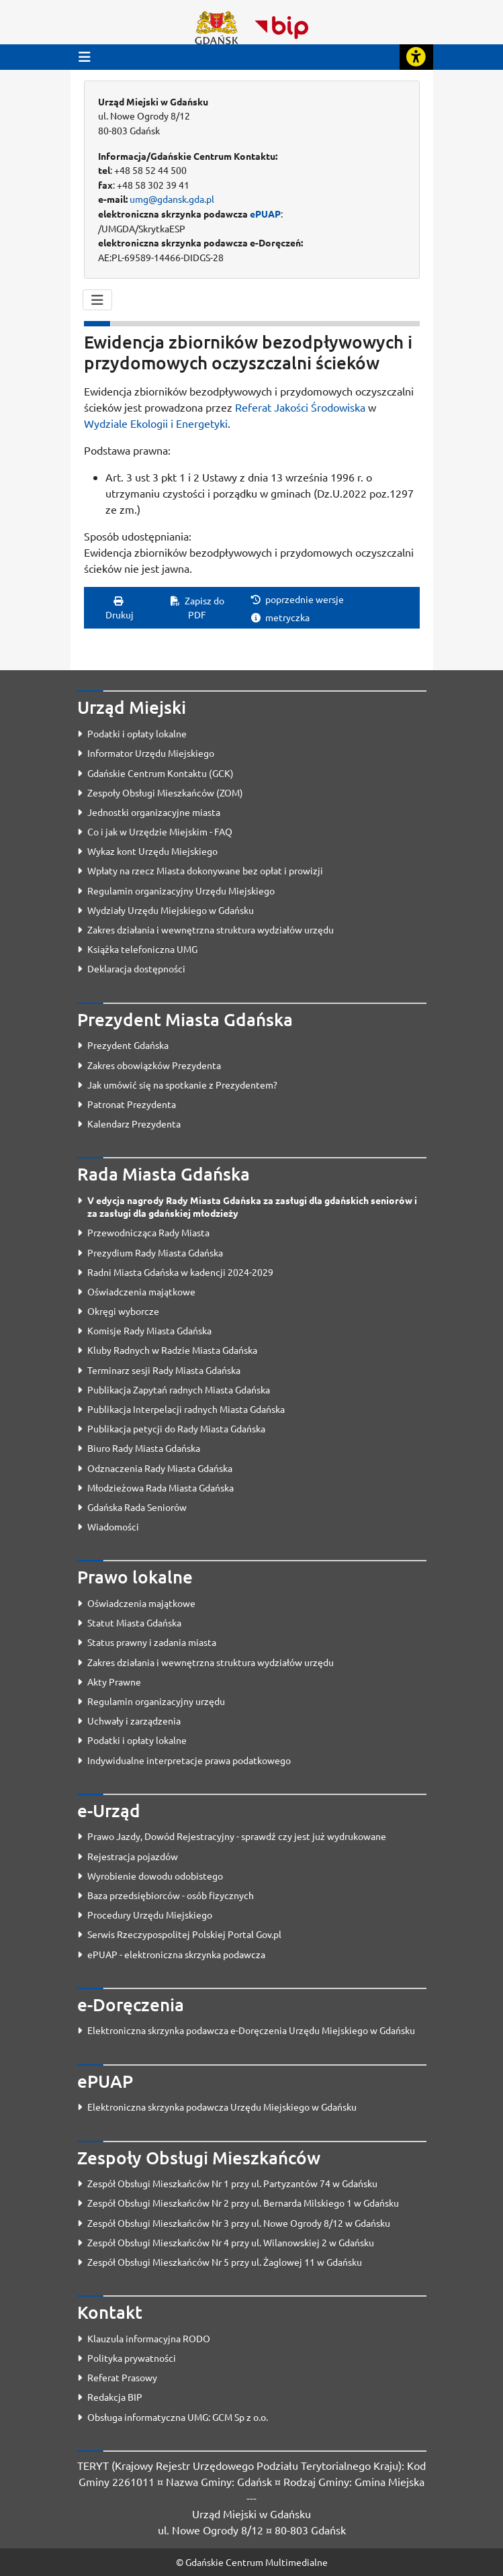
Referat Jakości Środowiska (300, 407)
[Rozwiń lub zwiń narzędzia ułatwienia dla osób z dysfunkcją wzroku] (416, 57)
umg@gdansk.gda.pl (172, 199)
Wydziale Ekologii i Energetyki (156, 423)
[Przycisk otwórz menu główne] (85, 56)
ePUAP (265, 214)
